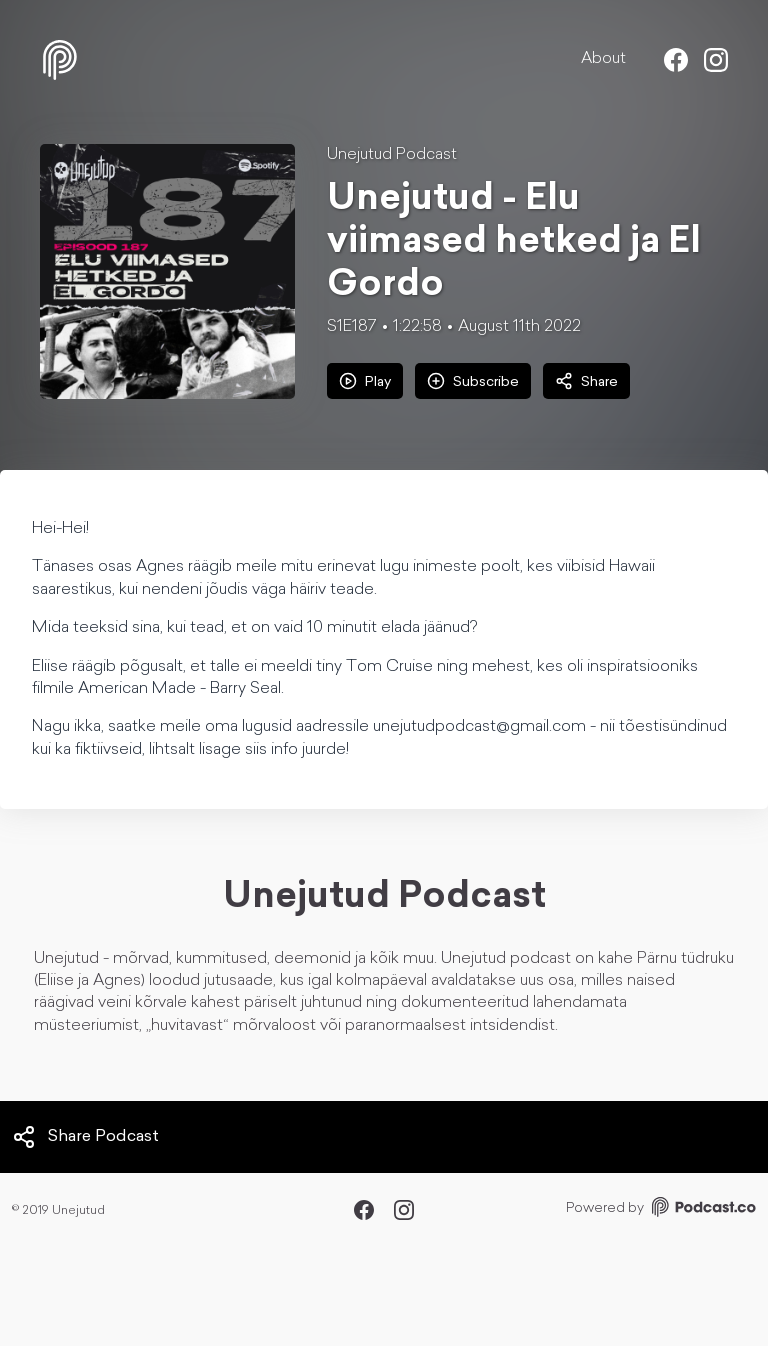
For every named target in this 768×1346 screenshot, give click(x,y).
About (603, 59)
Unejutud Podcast (392, 155)
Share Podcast (85, 1137)
